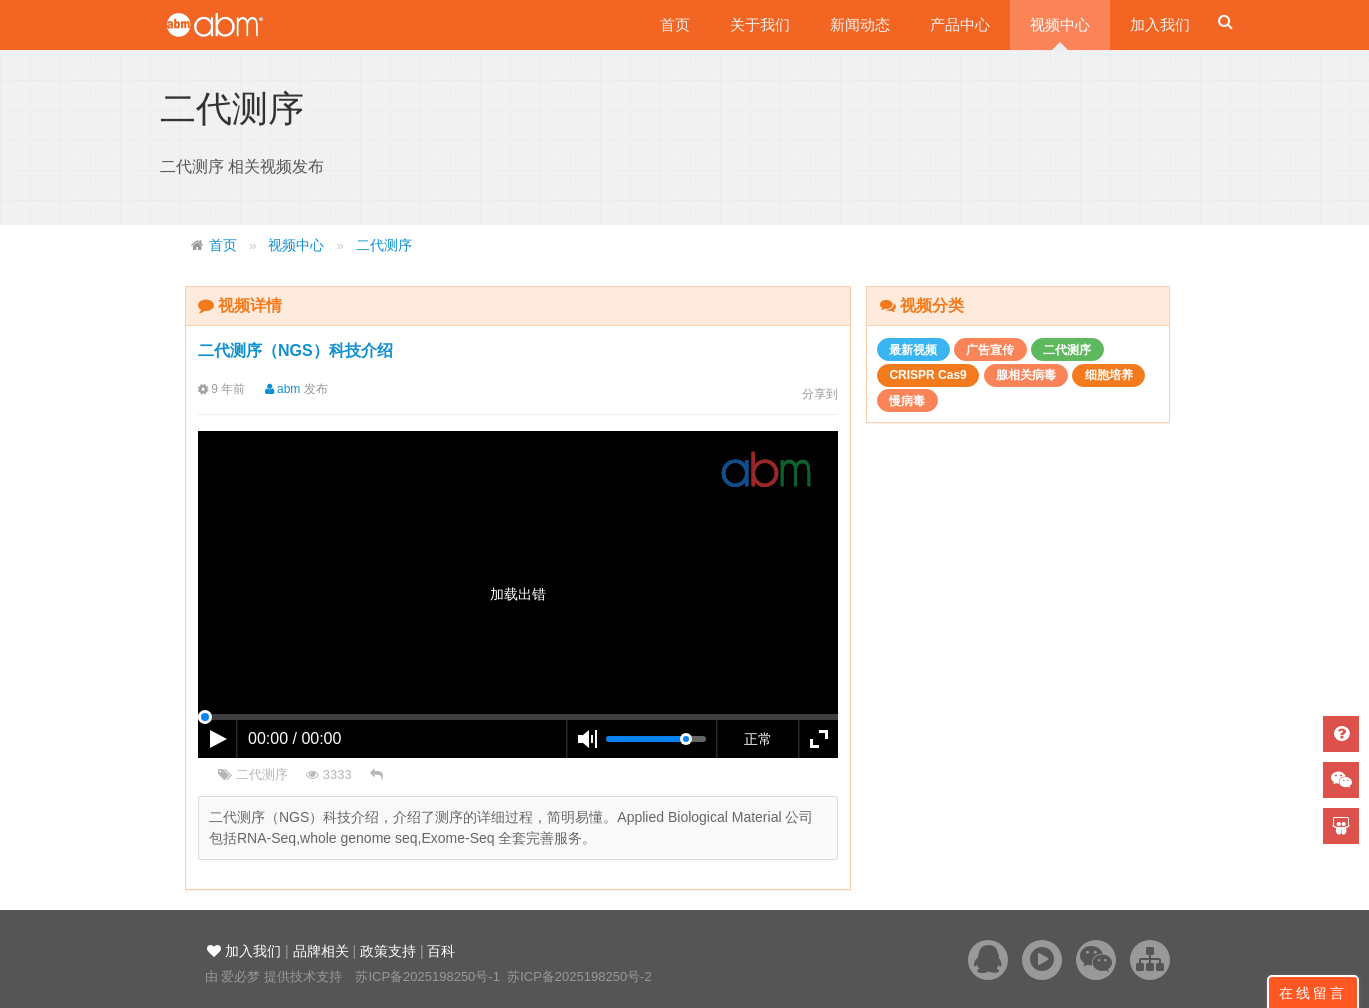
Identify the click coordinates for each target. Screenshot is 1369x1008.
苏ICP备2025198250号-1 (427, 976)
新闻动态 (860, 24)
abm (276, 389)
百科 (441, 951)
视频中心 (1060, 24)
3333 (329, 774)
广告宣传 (990, 350)
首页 (675, 24)
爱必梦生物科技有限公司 (242, 25)
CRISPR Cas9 (927, 375)
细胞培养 (1109, 375)
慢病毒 (907, 401)
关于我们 (760, 24)
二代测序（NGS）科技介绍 (295, 350)
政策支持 (388, 951)
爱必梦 (240, 976)
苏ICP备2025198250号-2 (579, 976)
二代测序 (384, 245)
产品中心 (960, 24)
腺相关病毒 (1026, 375)
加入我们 (1160, 24)
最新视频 (913, 350)
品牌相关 (321, 951)
